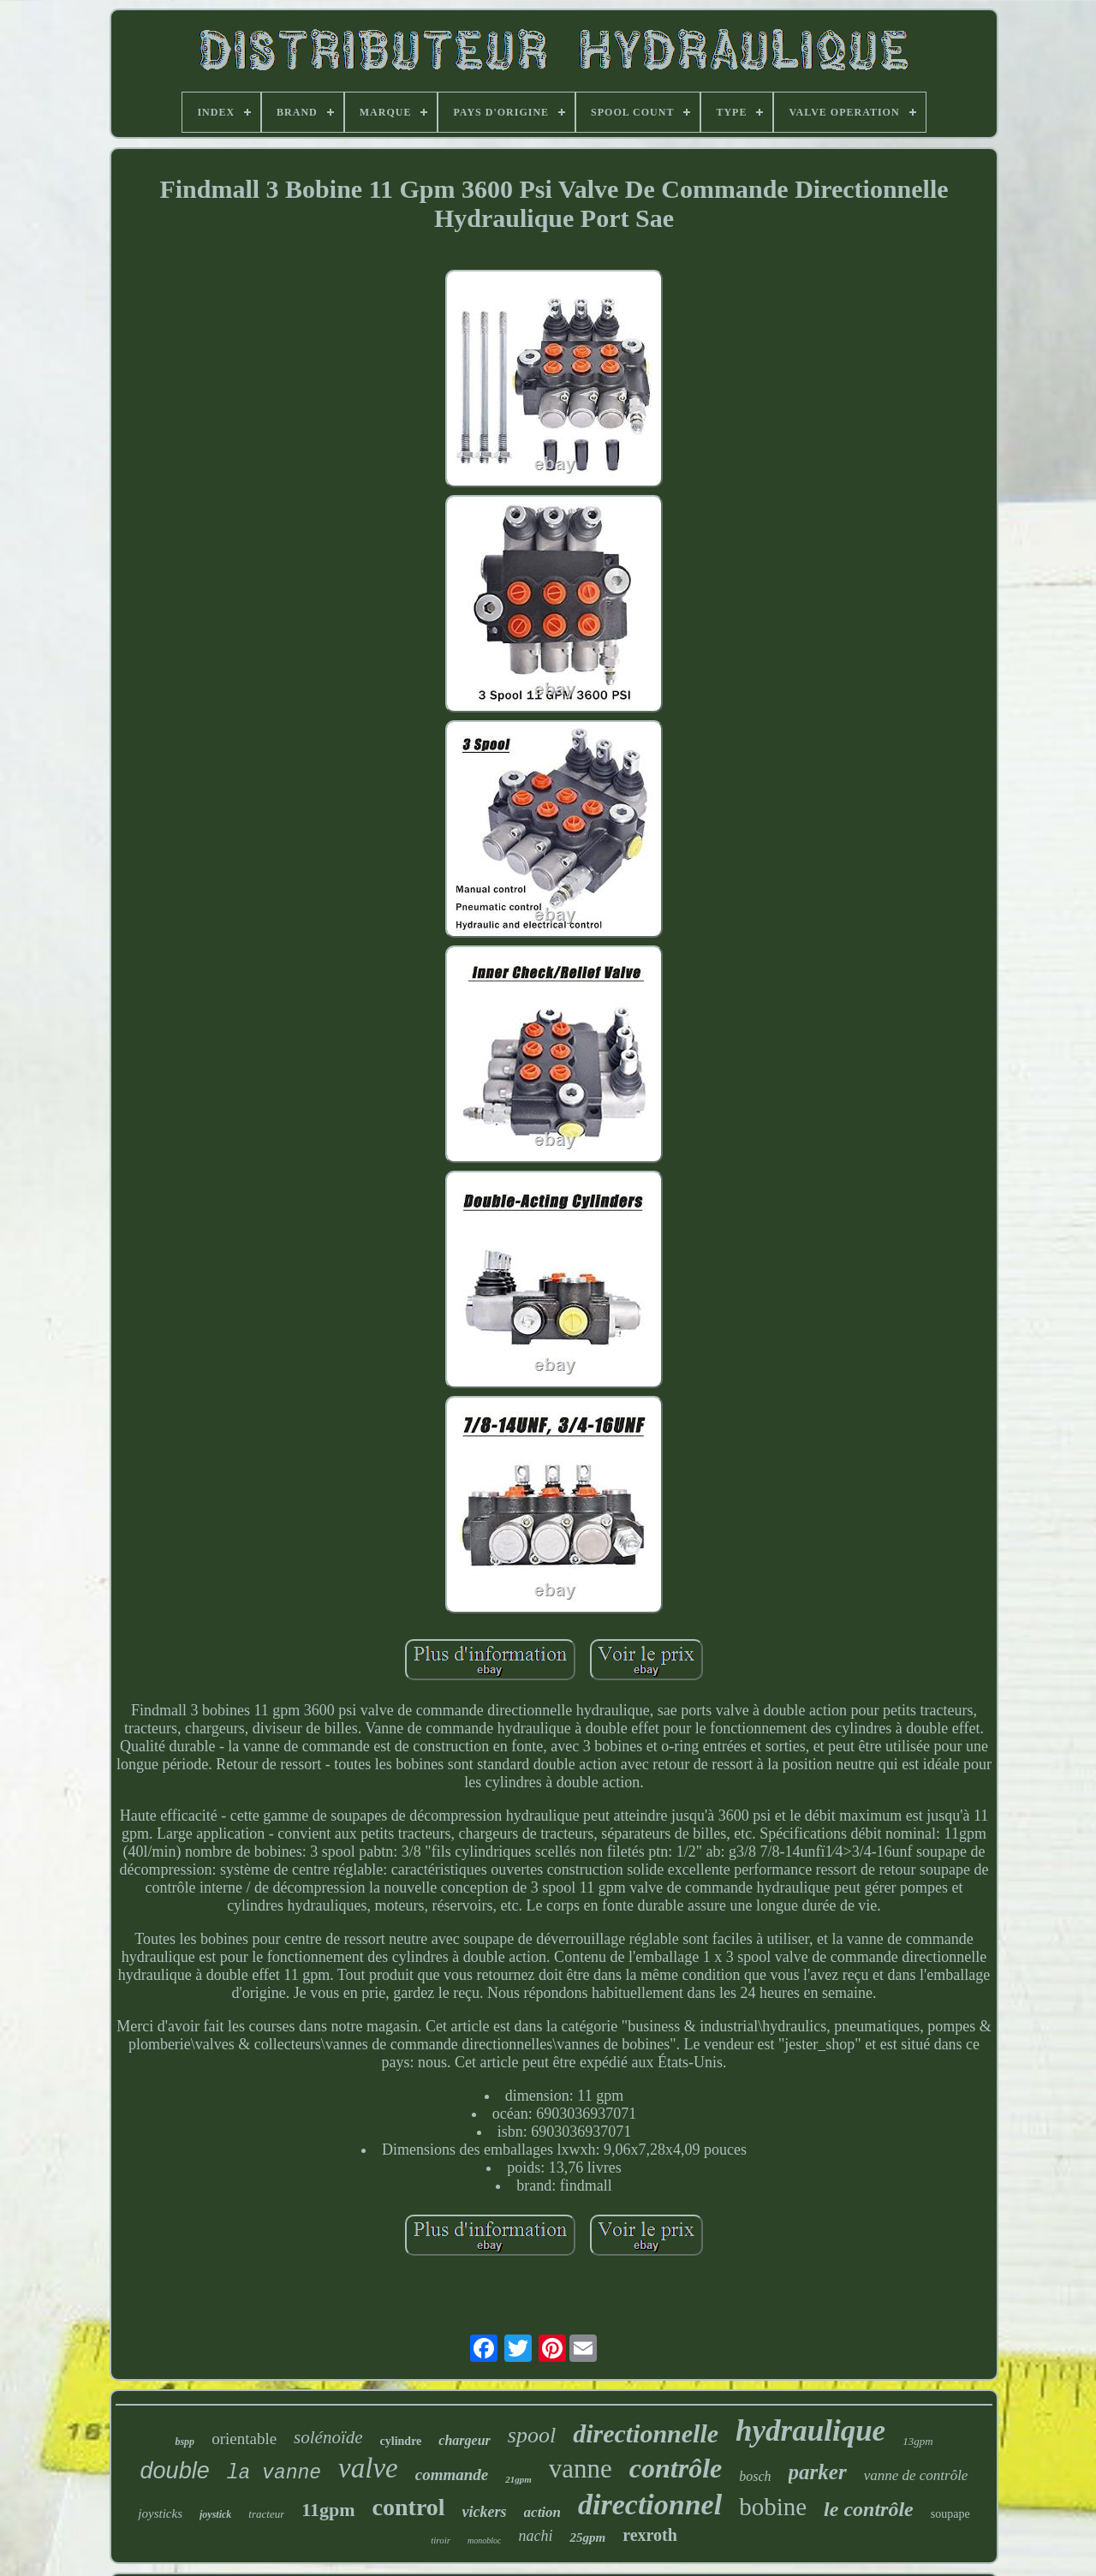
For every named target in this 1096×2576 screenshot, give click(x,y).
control (408, 2507)
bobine (773, 2506)
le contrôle (869, 2509)
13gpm (917, 2441)
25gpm (587, 2537)
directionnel (650, 2504)
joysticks (160, 2513)
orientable (244, 2439)
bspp (184, 2442)
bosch (755, 2476)
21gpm (518, 2479)
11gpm (327, 2509)
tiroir (440, 2540)
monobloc (484, 2540)
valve (368, 2468)
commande (452, 2475)
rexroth (649, 2534)
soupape (950, 2513)
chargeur (464, 2440)
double (175, 2471)
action (542, 2512)
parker (818, 2472)
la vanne (274, 2473)
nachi (535, 2535)
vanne (580, 2469)
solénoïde (328, 2437)
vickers (484, 2511)
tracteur (266, 2513)
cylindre (401, 2441)
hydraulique (810, 2431)
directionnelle (645, 2433)
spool (532, 2435)
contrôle (675, 2468)
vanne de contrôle (916, 2475)
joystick (215, 2514)
